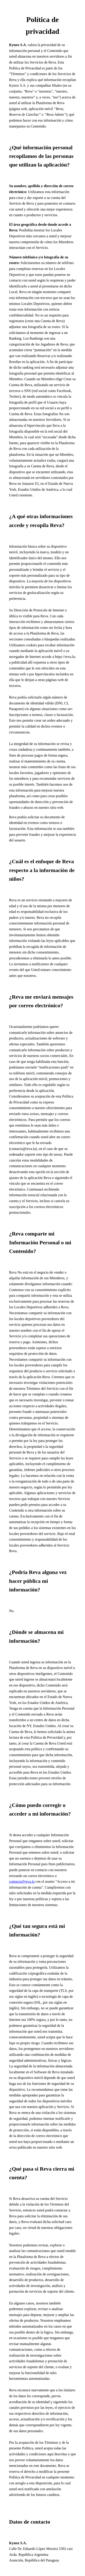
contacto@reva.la (21, 1881)
